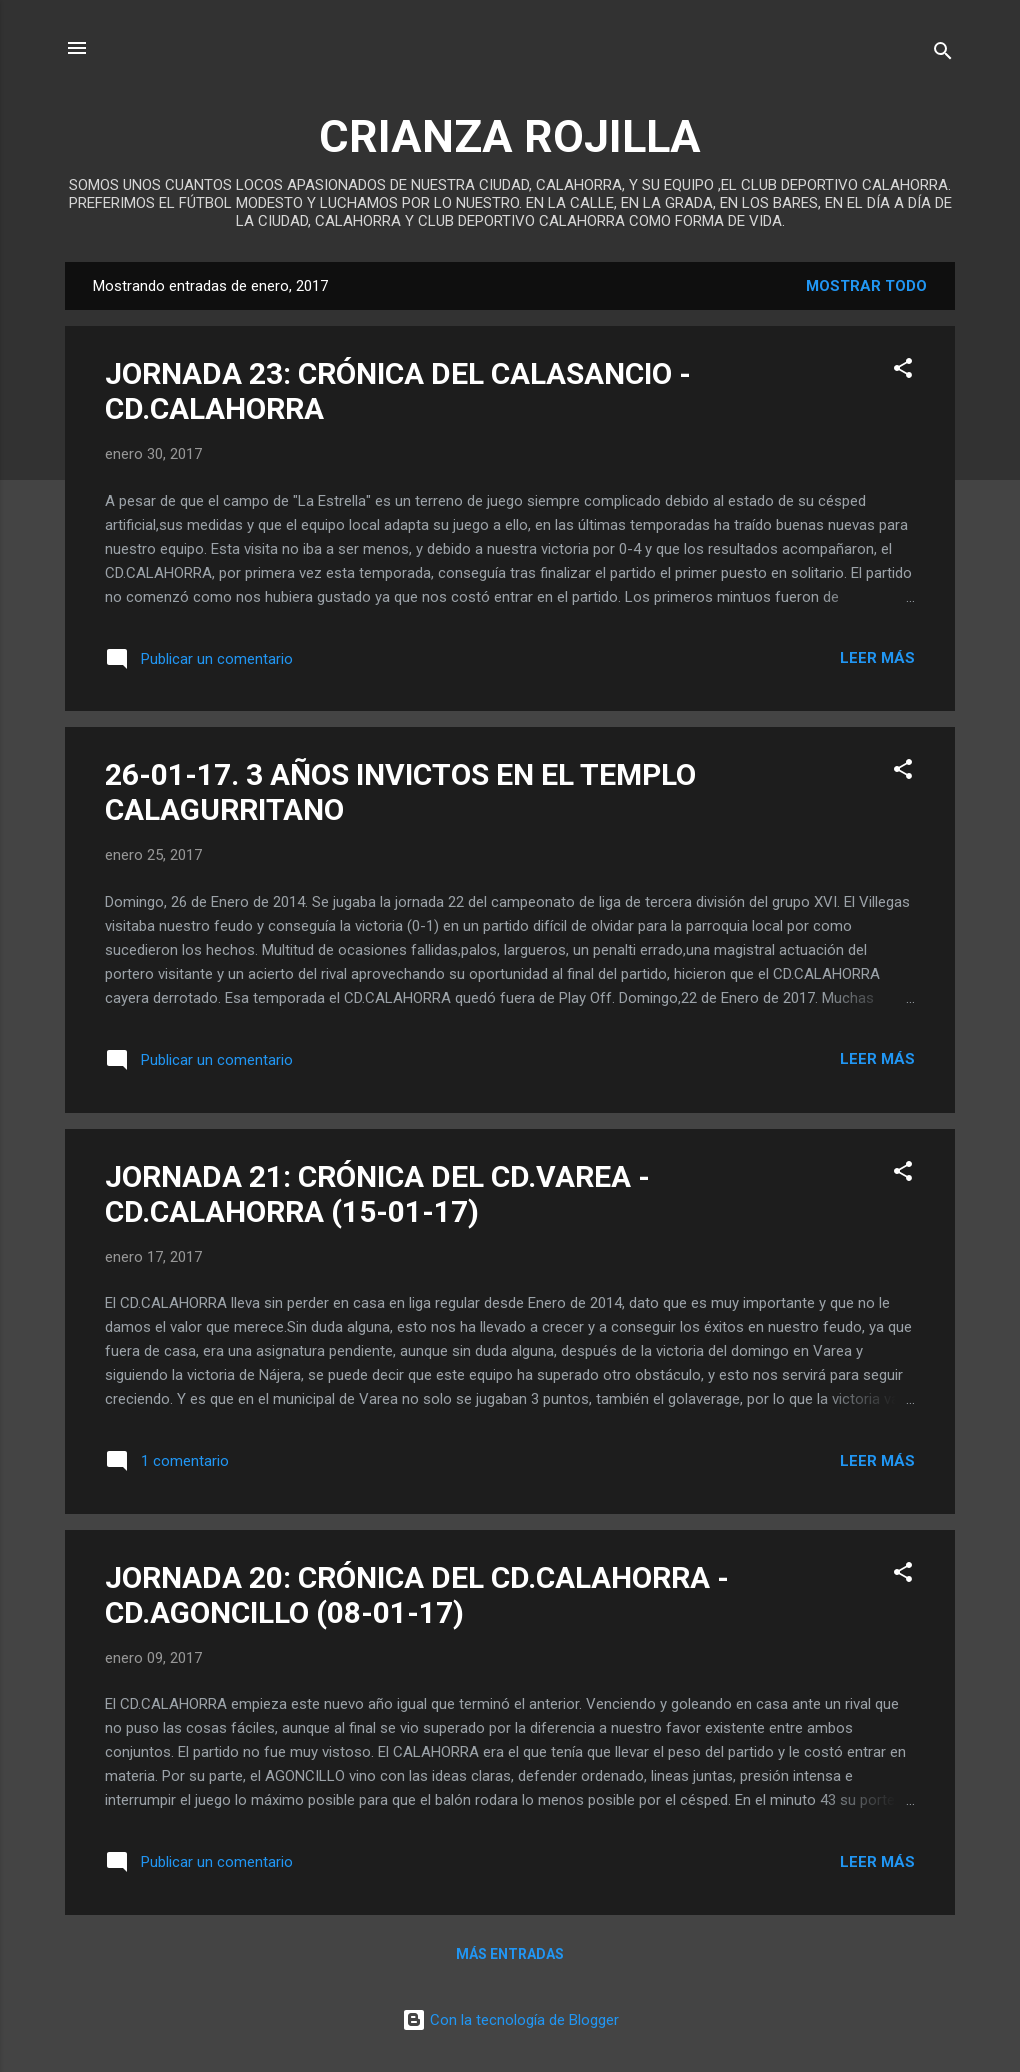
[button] (903, 371)
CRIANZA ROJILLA (510, 136)
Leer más (877, 658)
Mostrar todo (866, 286)
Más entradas (510, 1954)
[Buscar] (943, 54)
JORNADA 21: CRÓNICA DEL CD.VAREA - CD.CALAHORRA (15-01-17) (377, 1194)
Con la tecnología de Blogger (510, 2020)
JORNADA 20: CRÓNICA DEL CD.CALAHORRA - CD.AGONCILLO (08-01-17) (417, 1595)
